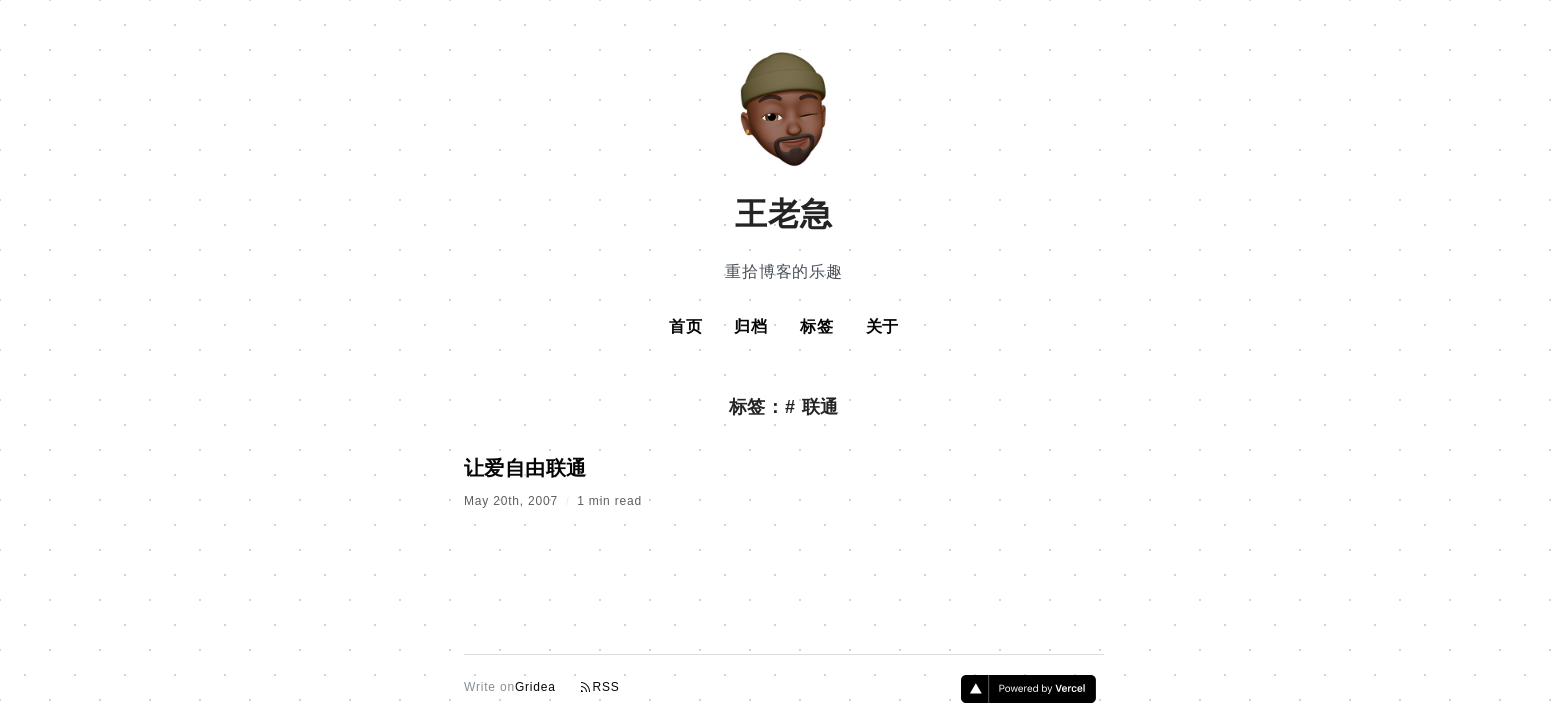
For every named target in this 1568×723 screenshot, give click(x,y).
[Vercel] (1028, 697)
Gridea (535, 687)
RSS (600, 687)
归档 (751, 326)
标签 (817, 326)
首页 (686, 326)
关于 (883, 326)
